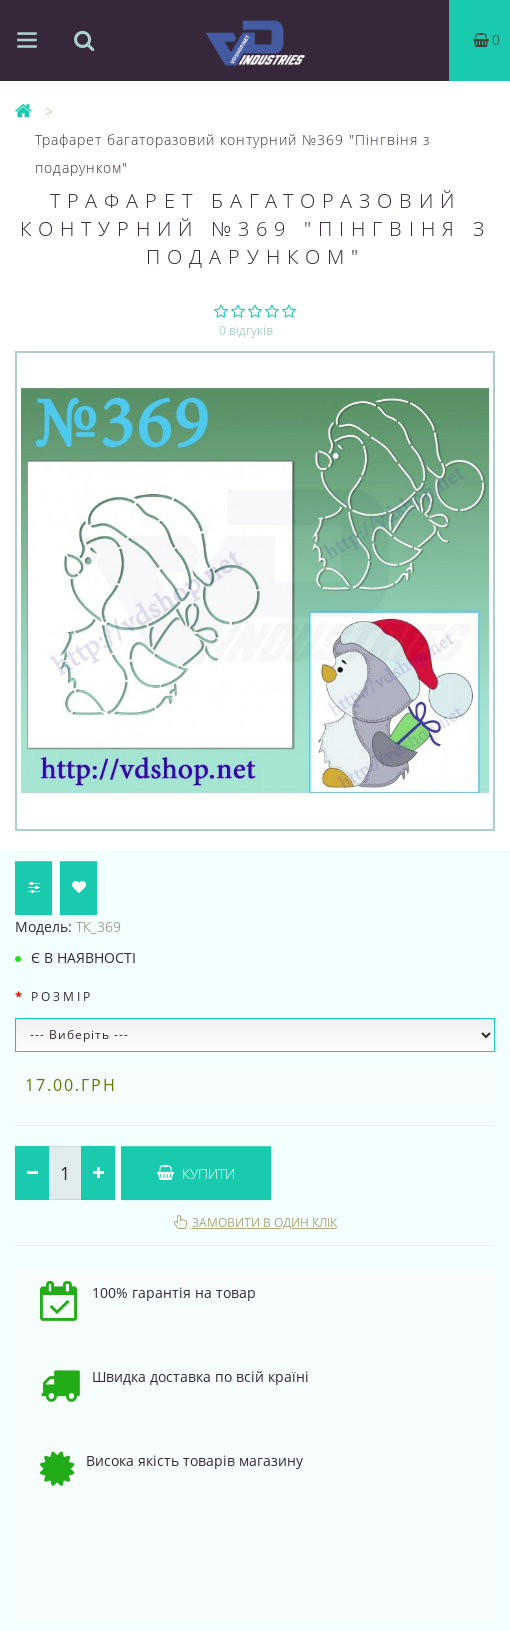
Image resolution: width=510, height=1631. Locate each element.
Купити (196, 1173)
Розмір (62, 996)
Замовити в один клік (264, 1222)
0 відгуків (246, 330)
